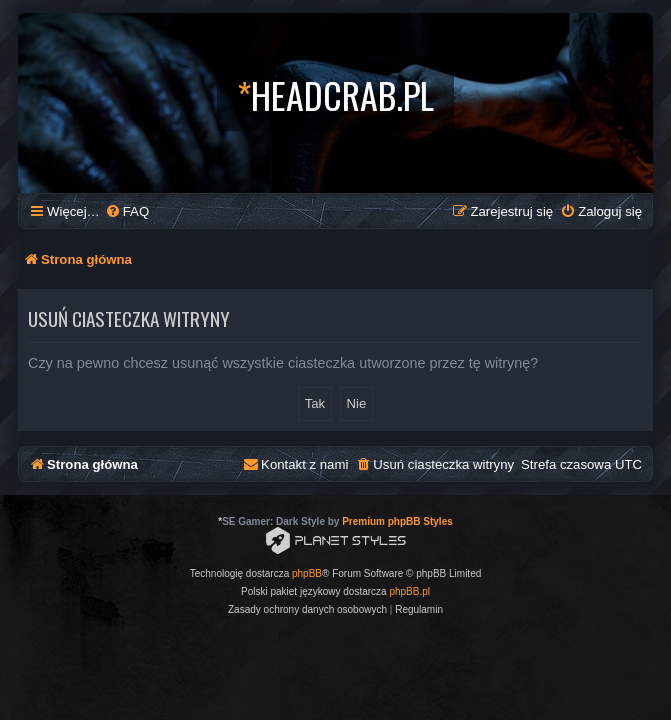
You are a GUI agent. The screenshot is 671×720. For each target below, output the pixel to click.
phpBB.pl (409, 591)
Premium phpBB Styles (397, 521)
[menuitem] (127, 211)
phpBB (307, 573)
